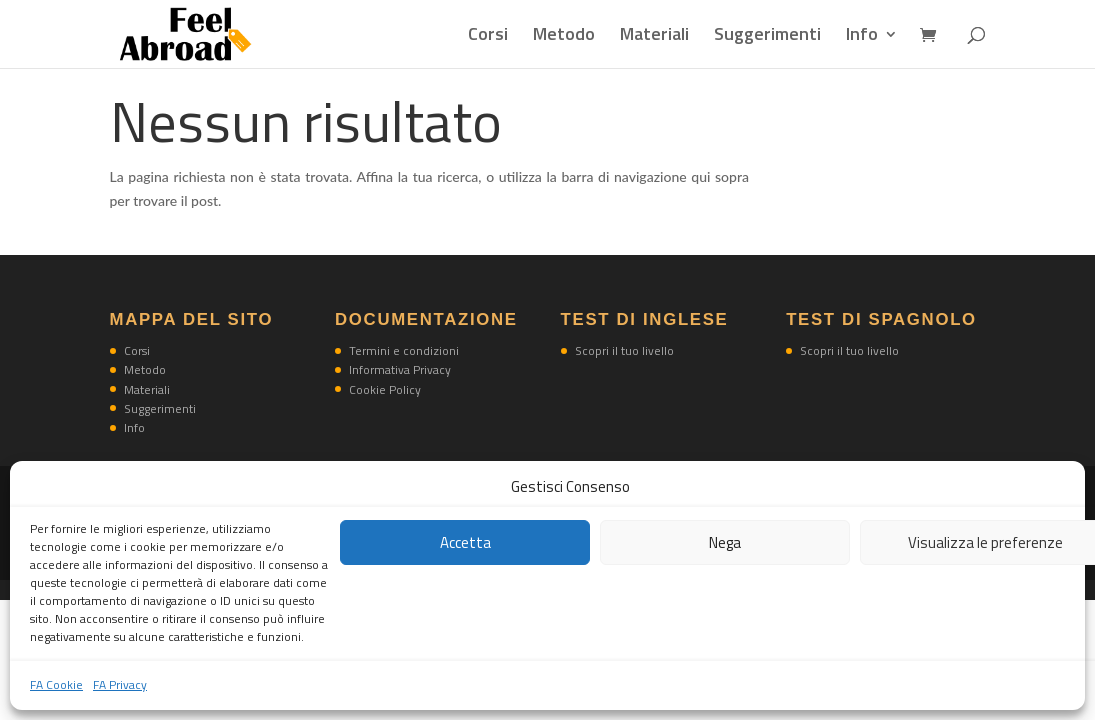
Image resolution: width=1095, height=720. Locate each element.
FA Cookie (56, 684)
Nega (725, 542)
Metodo (564, 37)
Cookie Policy (385, 389)
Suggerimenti (767, 37)
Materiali (654, 37)
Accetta (465, 542)
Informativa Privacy (400, 369)
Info (862, 37)
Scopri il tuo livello (624, 350)
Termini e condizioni (404, 350)
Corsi (488, 37)
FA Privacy (120, 684)
